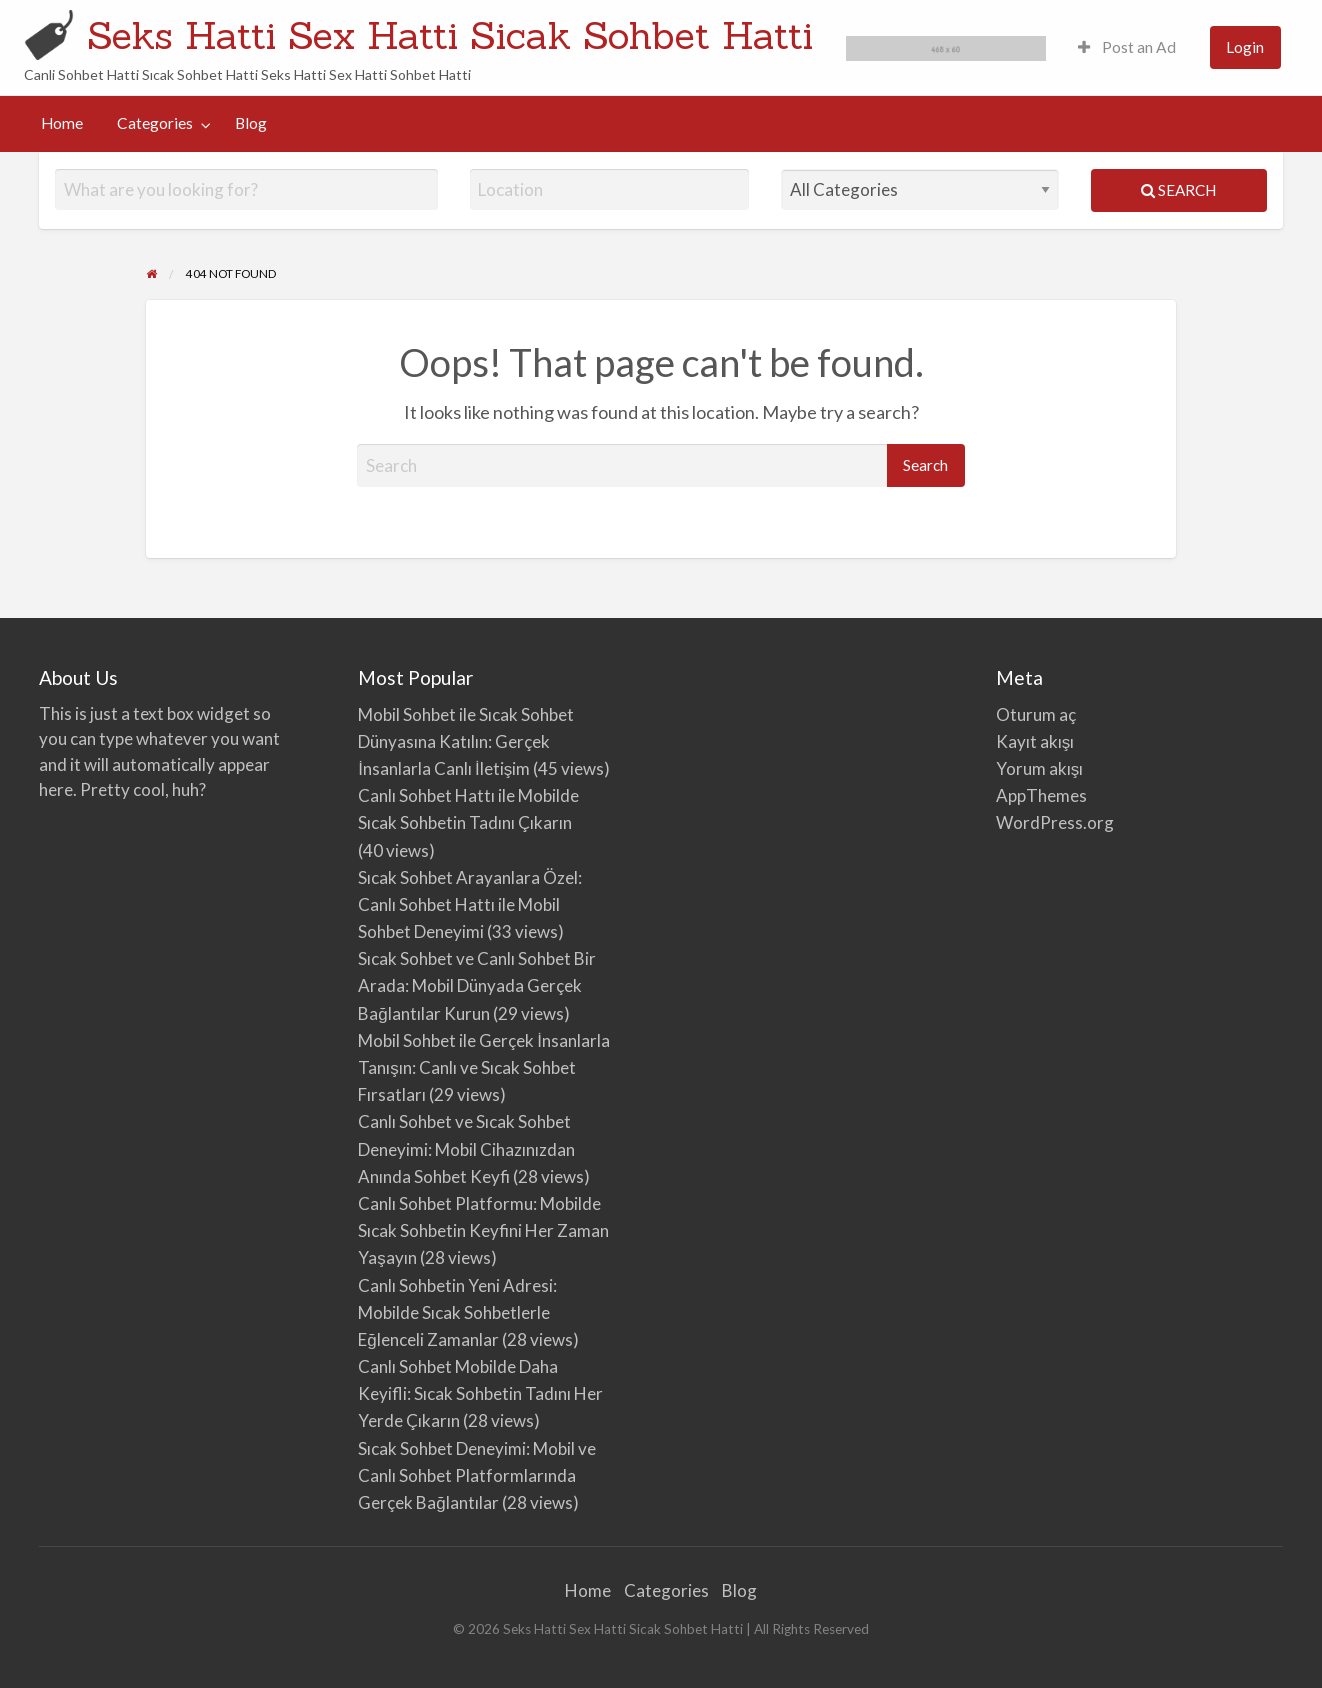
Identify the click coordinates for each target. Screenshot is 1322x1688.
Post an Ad (1127, 47)
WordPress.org (1055, 822)
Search (1178, 190)
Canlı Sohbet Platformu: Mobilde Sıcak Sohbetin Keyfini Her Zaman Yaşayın (483, 1230)
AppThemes (1041, 795)
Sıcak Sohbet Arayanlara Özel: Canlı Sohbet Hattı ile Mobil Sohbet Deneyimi (470, 904)
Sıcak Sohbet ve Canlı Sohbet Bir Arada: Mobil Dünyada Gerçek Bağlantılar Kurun (477, 985)
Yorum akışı (1040, 768)
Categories (155, 123)
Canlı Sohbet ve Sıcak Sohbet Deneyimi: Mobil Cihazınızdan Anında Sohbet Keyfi (466, 1148)
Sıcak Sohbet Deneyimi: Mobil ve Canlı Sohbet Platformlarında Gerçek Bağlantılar (477, 1475)
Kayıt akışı (1035, 741)
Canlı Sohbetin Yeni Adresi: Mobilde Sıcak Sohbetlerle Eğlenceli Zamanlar (457, 1312)
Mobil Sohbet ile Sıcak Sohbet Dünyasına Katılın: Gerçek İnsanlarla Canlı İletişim (466, 741)
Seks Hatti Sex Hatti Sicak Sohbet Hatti (450, 35)
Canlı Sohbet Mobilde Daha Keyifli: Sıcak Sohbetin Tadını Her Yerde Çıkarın (480, 1393)
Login (1245, 47)
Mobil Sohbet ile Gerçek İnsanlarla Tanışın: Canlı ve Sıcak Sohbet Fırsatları (484, 1067)
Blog (251, 123)
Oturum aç (1036, 714)
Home (62, 123)
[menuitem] (1127, 47)
